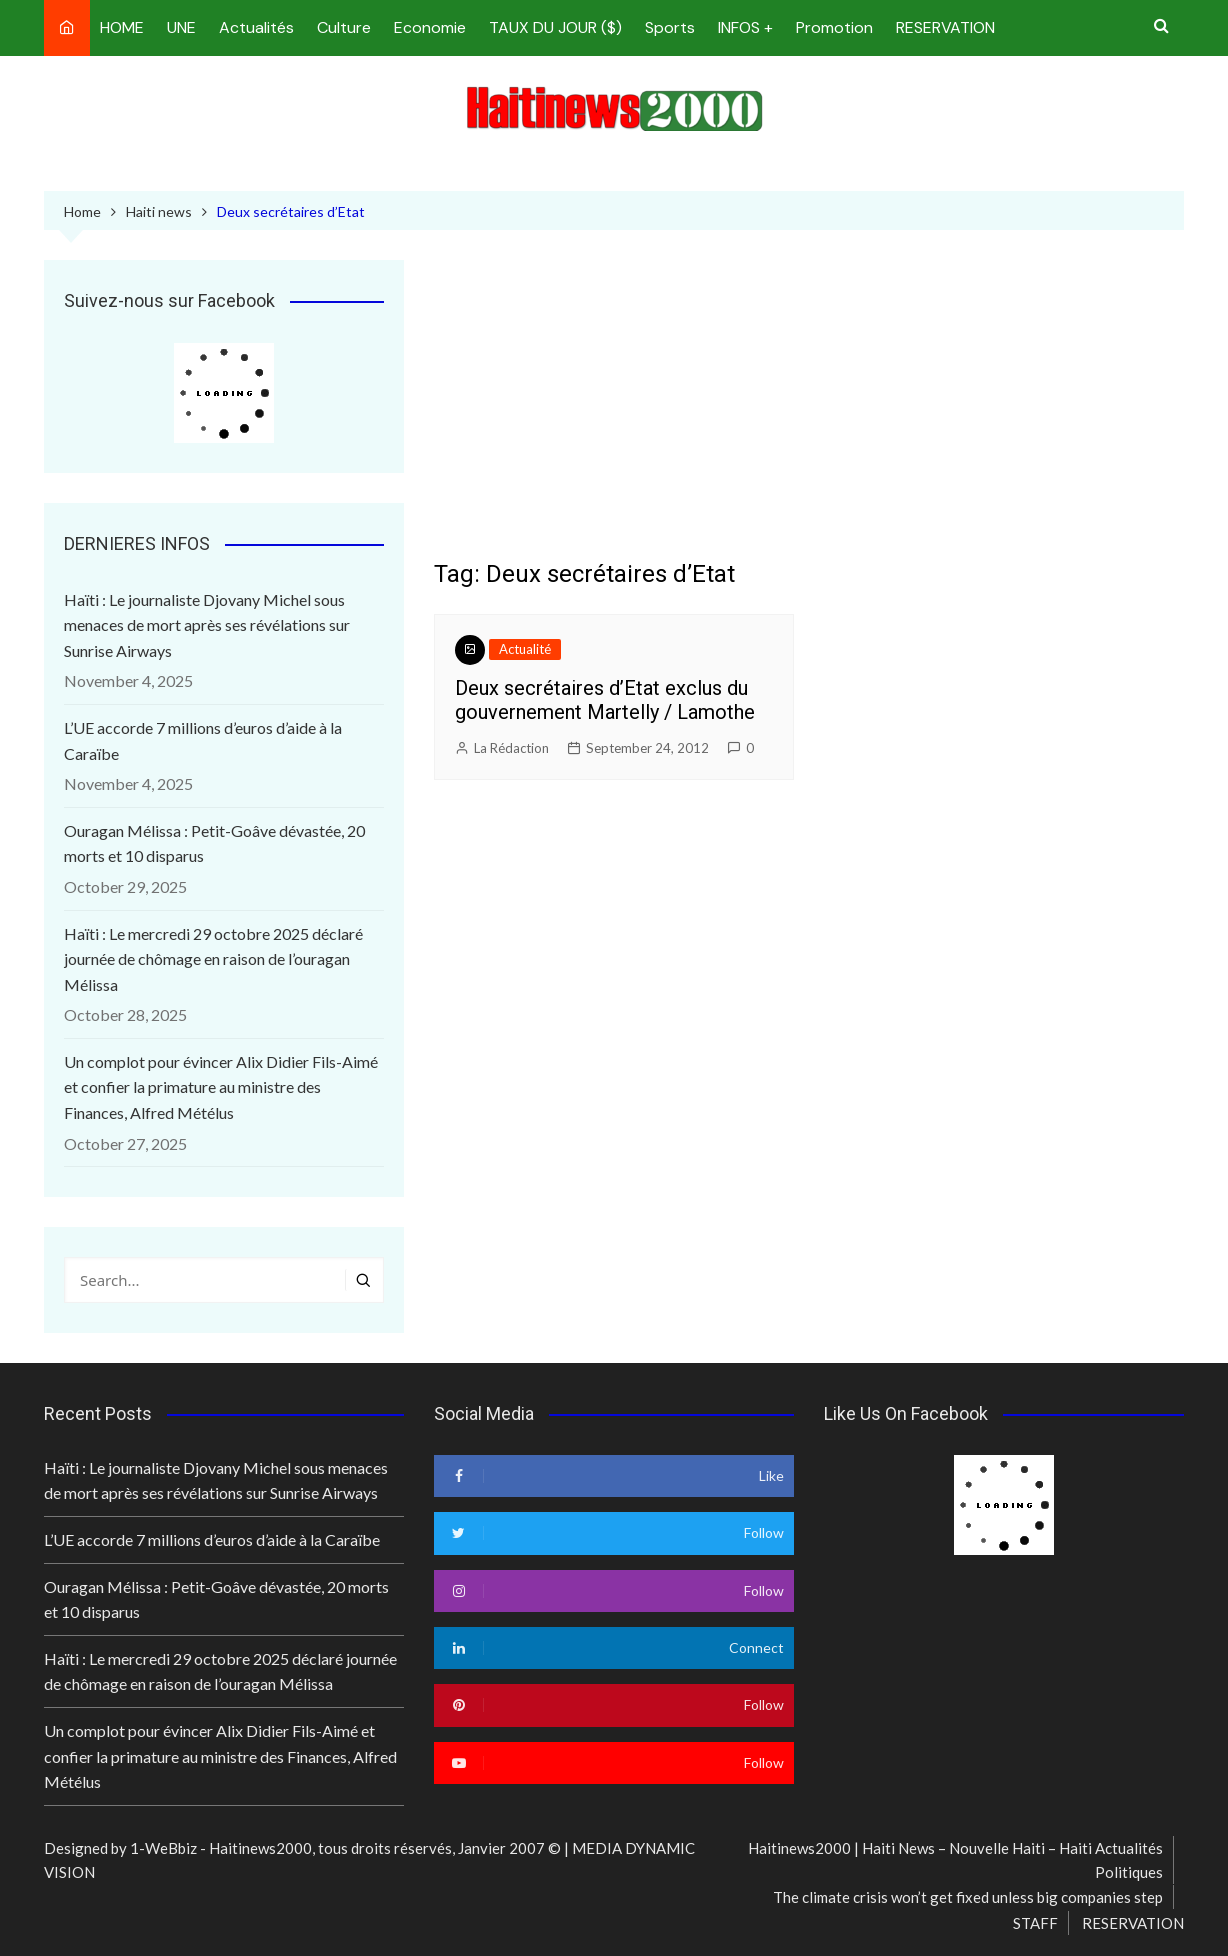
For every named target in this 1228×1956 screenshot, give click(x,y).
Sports (670, 27)
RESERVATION (945, 27)
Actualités (256, 27)
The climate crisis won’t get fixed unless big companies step (968, 1897)
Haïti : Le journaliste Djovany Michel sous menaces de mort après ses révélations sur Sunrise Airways (207, 625)
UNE (181, 27)
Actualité (525, 649)
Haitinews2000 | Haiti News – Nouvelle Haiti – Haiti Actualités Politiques (955, 1860)
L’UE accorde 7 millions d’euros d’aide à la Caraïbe (203, 740)
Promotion (834, 27)
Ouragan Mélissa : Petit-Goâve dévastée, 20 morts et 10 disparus (214, 843)
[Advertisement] (809, 410)
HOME (122, 27)
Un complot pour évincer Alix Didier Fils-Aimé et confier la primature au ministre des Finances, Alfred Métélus (221, 1087)
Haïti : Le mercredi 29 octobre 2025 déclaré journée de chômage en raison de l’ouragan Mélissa (213, 959)
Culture (344, 27)
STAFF (1035, 1923)
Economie (430, 27)
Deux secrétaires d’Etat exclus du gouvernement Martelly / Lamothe (605, 700)
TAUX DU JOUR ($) (555, 27)
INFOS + (745, 27)
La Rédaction (511, 748)
